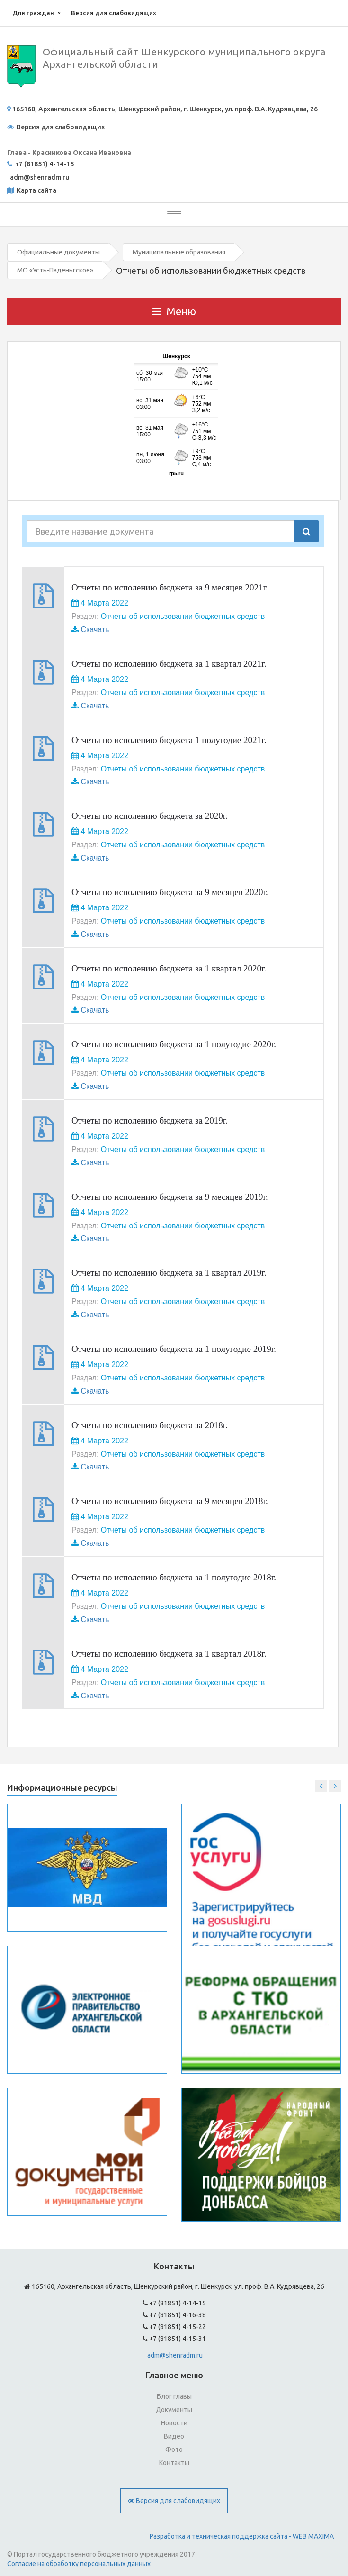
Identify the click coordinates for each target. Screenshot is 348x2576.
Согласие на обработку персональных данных (79, 2563)
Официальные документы (58, 252)
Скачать (94, 630)
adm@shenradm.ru (175, 2355)
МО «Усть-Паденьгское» (55, 270)
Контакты (174, 2463)
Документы (174, 2409)
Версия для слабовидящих (113, 12)
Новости (174, 2423)
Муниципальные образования (179, 252)
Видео (174, 2436)
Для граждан (33, 12)
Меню (174, 311)
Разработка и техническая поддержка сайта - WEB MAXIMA (242, 2536)
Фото (174, 2449)
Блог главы (174, 2396)
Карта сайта (35, 190)
